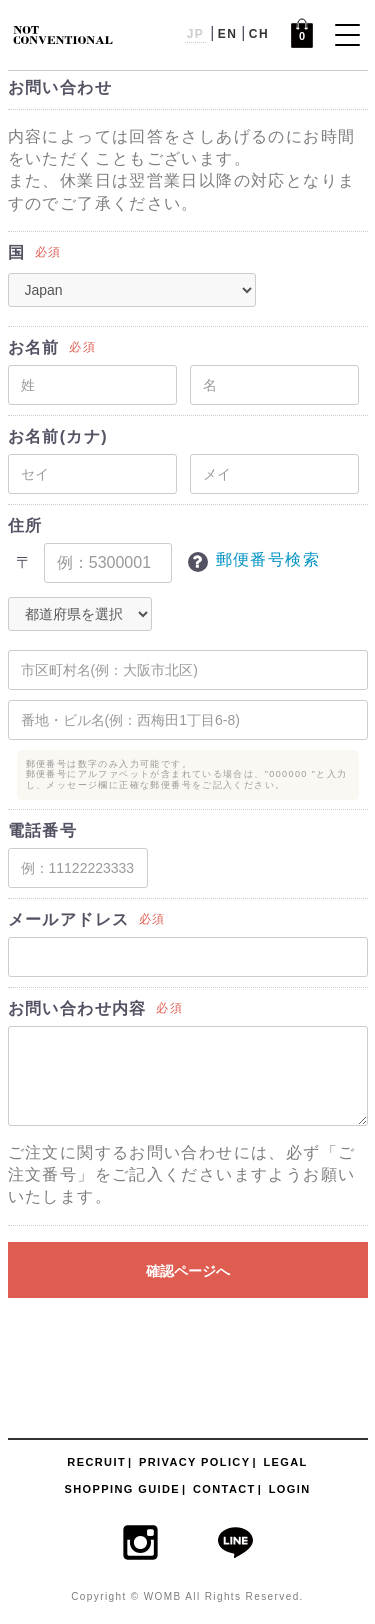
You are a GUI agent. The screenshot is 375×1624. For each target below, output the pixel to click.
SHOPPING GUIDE (122, 1489)
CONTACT (224, 1489)
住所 (25, 525)
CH (259, 34)
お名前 (34, 347)
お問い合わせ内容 (77, 1008)
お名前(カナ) (58, 436)
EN (227, 34)
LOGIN (290, 1489)
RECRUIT (96, 1462)
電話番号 (43, 830)
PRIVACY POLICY (195, 1462)
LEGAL (285, 1462)
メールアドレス (69, 919)
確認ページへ (188, 1271)
